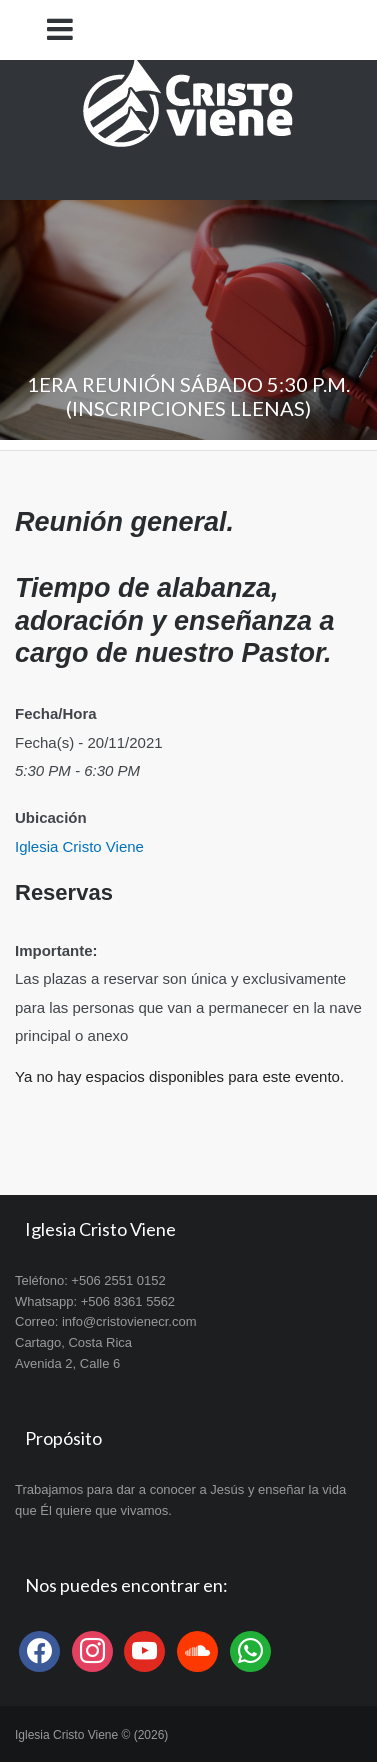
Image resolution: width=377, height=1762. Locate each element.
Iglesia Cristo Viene (79, 846)
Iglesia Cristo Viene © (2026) (91, 1735)
